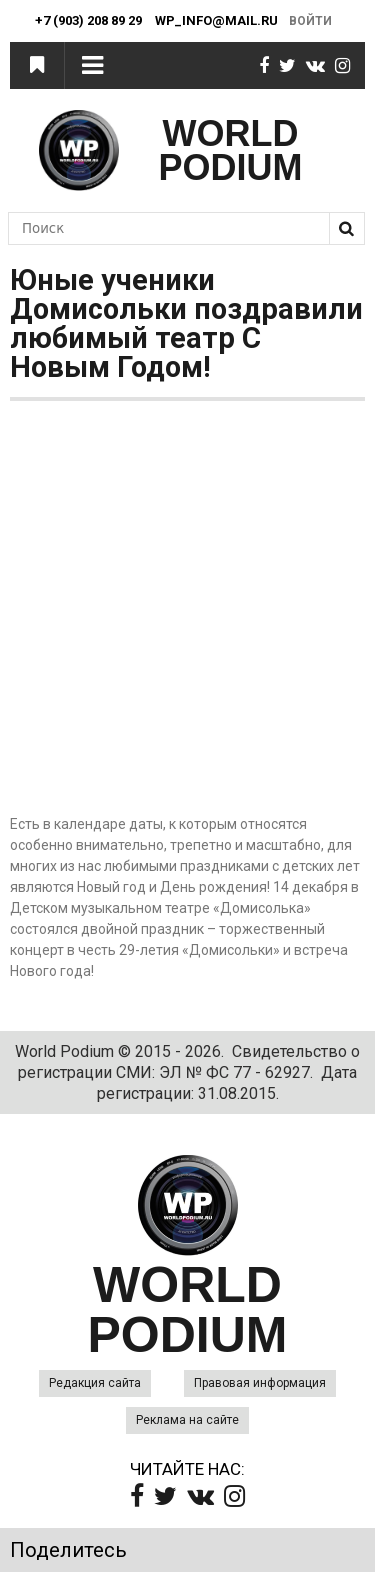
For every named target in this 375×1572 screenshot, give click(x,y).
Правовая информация (260, 1383)
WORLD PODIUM (231, 150)
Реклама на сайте (187, 1420)
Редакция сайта (95, 1383)
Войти (310, 21)
